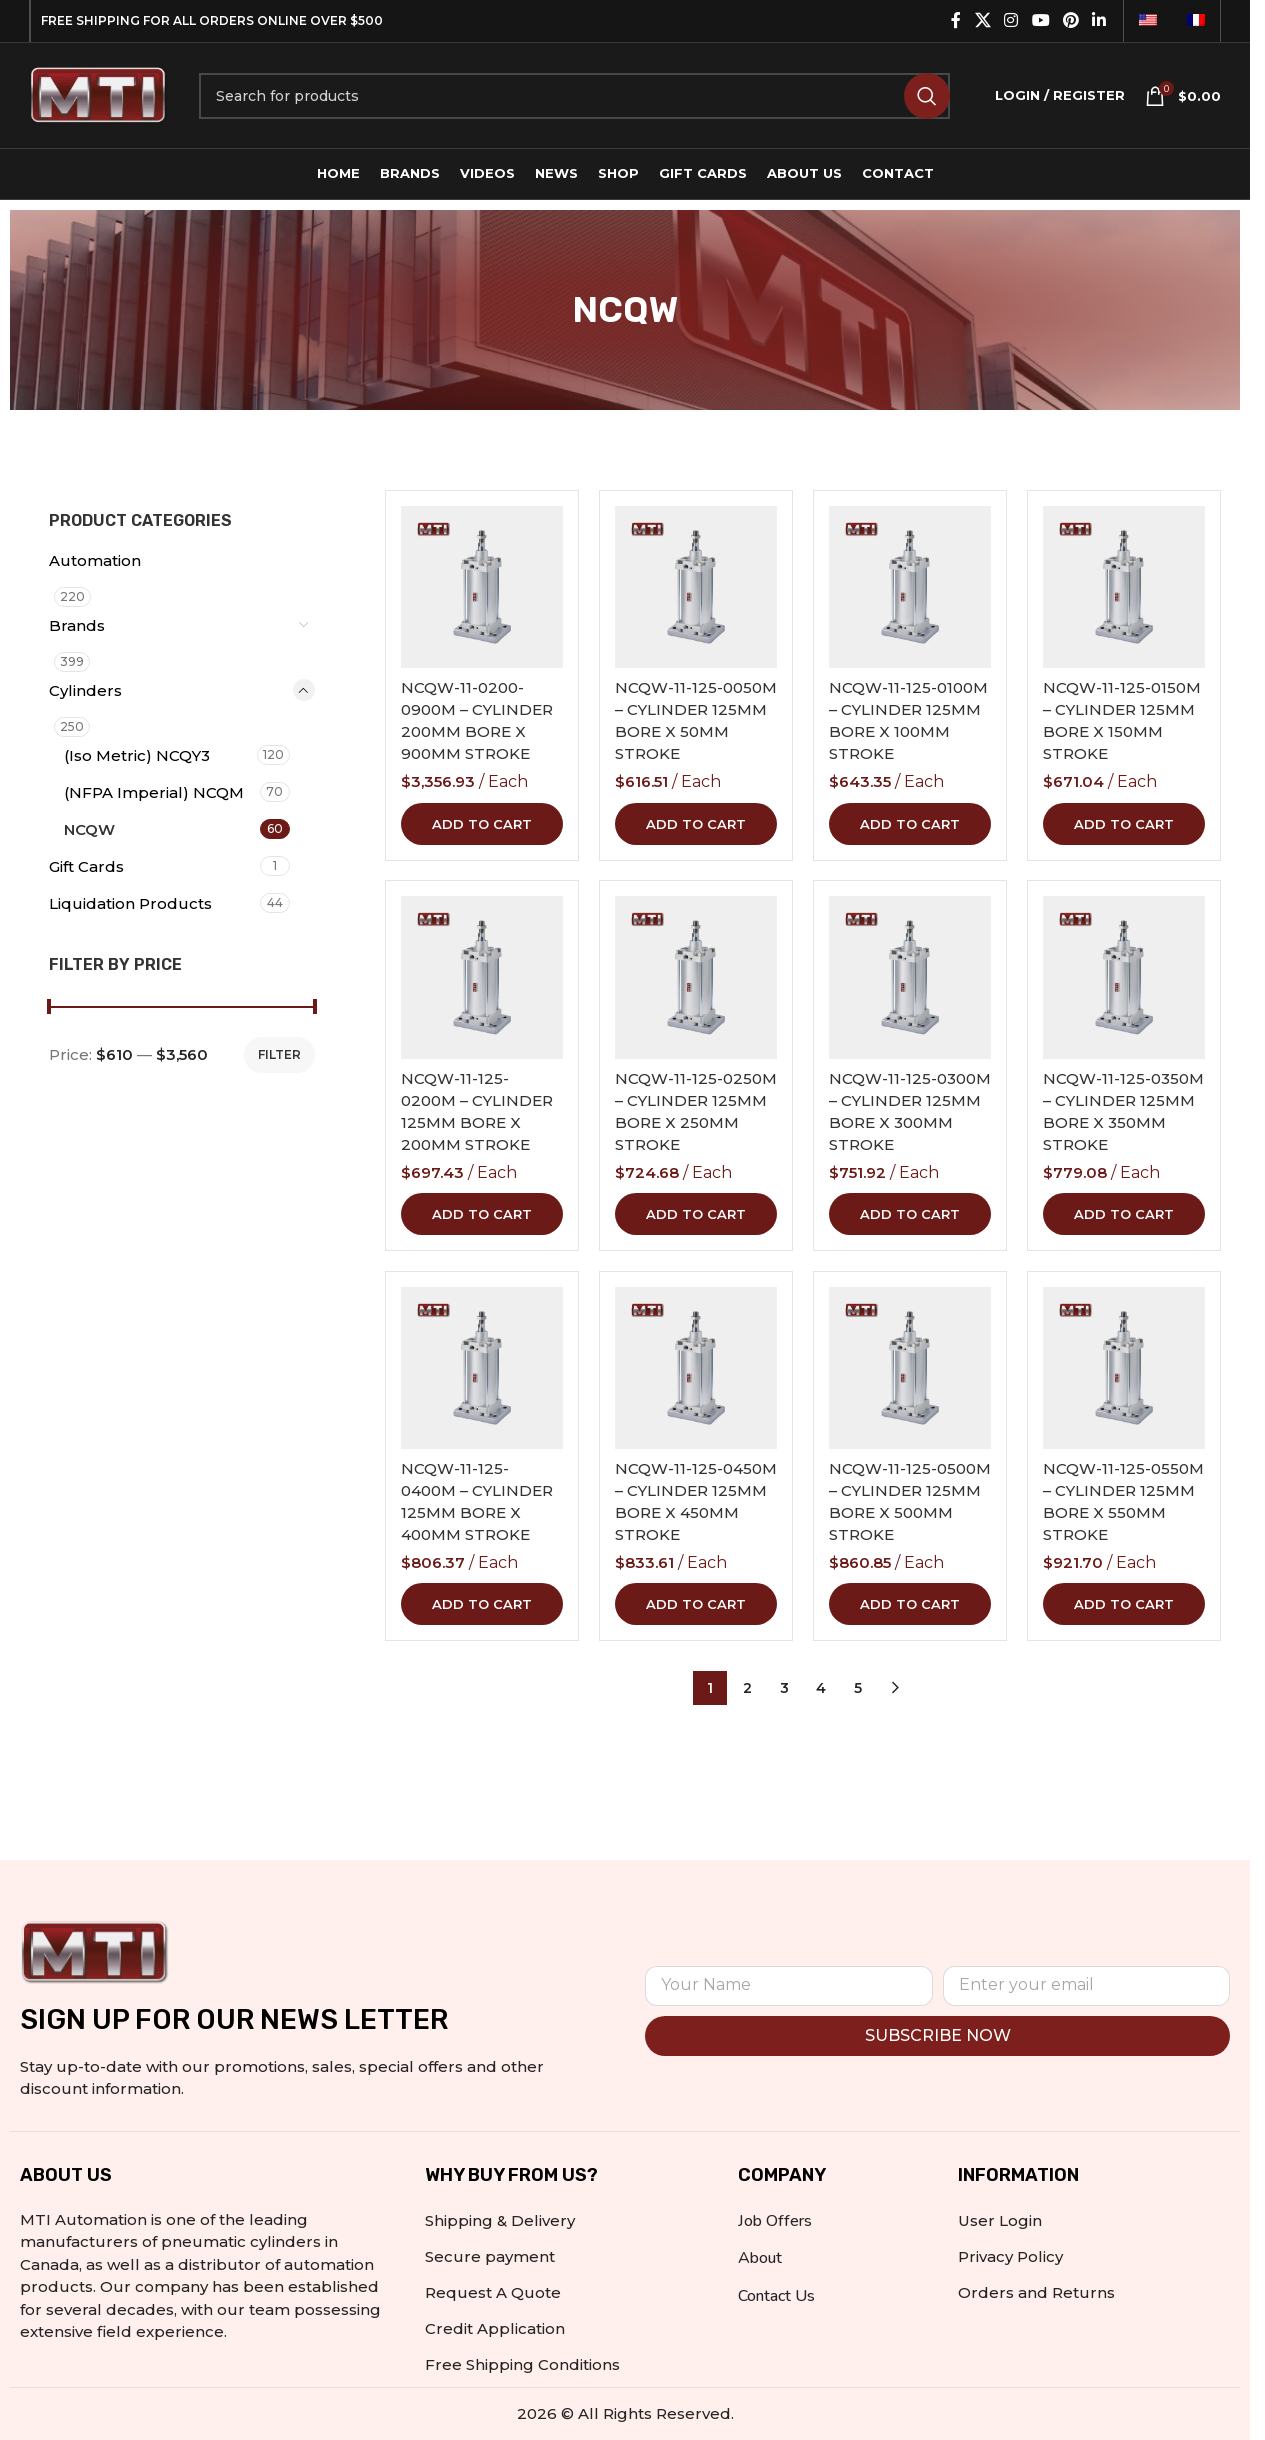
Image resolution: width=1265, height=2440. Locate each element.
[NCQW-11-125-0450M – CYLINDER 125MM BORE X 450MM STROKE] (696, 1368)
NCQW (89, 829)
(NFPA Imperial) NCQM (154, 792)
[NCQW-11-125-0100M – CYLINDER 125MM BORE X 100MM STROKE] (910, 587)
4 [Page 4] (821, 1688)
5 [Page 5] (858, 1688)
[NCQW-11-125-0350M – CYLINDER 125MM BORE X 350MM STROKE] (1124, 977)
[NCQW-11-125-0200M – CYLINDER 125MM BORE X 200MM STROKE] (482, 977)
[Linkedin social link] (1099, 20)
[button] (482, 823)
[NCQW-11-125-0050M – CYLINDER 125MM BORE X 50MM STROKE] (696, 587)
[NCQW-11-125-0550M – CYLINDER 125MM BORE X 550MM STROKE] (1124, 1368)
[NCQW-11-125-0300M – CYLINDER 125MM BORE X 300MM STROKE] (910, 977)
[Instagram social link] (1011, 20)
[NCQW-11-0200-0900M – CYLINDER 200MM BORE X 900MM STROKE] (482, 587)
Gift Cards (86, 866)
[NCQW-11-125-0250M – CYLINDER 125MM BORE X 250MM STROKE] (696, 977)
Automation (95, 560)
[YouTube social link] (1040, 20)
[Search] (574, 96)
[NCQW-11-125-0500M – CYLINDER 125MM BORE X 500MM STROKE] (910, 1368)
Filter (279, 1054)
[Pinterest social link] (1070, 20)
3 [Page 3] (784, 1688)
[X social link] (982, 20)
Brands (77, 625)
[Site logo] (99, 93)
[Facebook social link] (956, 20)
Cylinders (85, 690)
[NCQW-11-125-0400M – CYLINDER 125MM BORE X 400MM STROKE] (482, 1368)
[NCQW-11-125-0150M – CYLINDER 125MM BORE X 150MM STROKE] (1124, 587)
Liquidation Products (130, 903)
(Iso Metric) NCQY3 (137, 755)
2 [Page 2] (747, 1688)
